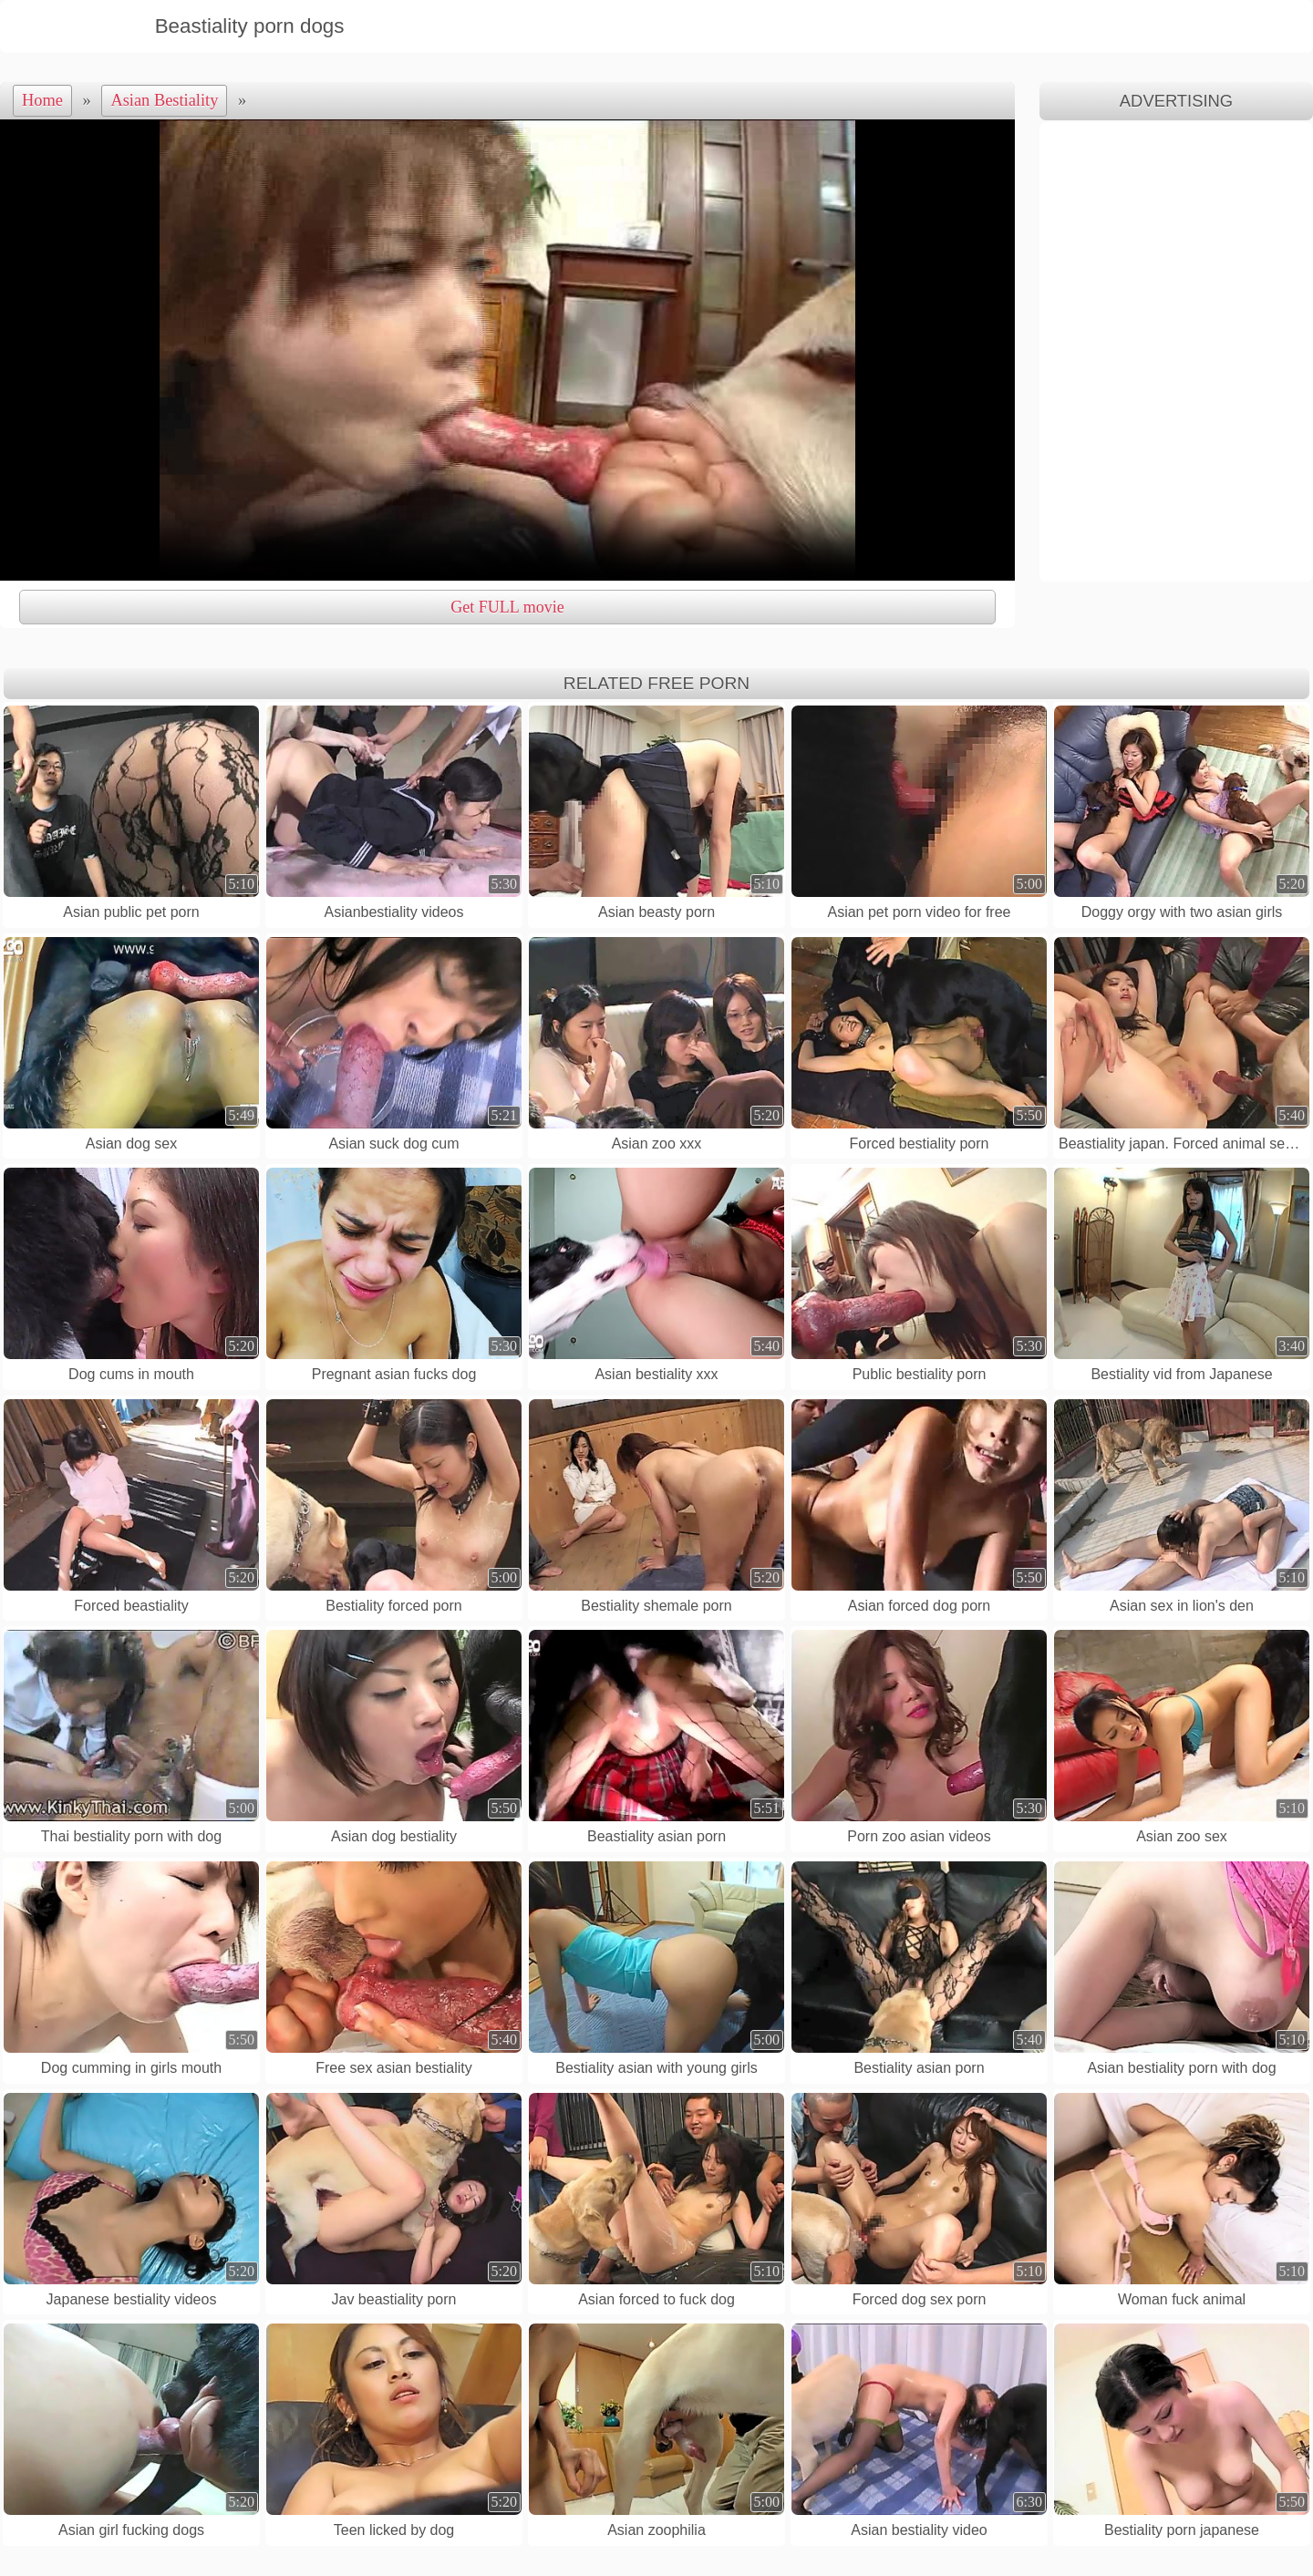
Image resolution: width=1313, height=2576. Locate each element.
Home (42, 100)
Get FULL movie (506, 607)
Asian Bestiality (164, 100)
